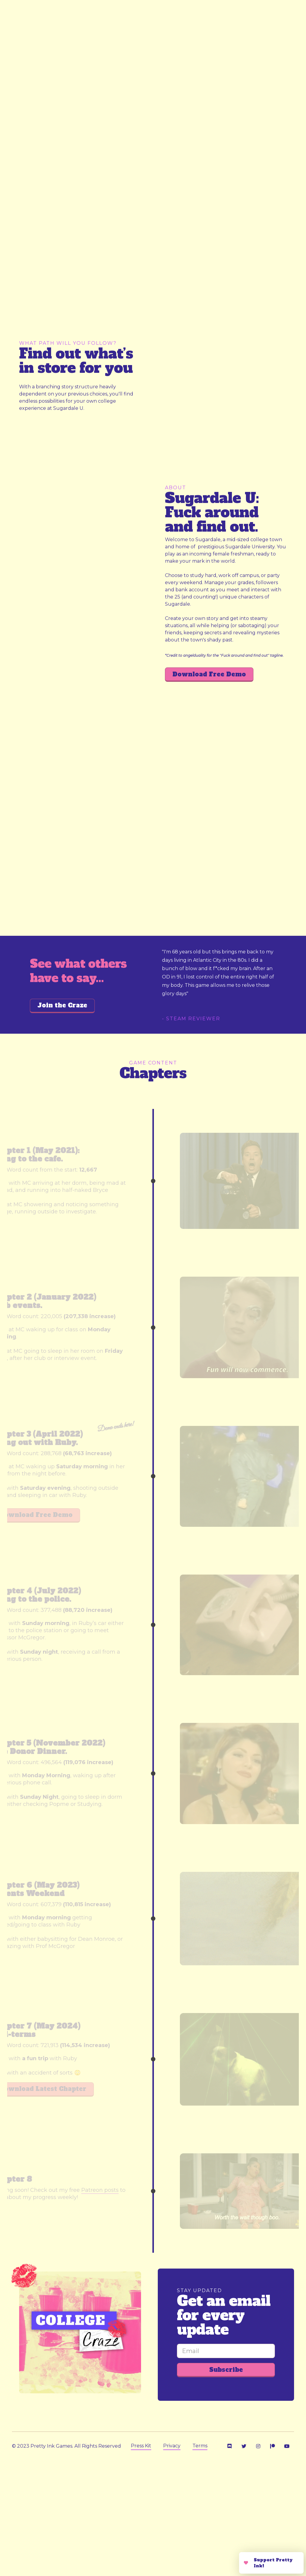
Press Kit (141, 2446)
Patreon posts (100, 2190)
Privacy (171, 2446)
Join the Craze (62, 1005)
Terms (199, 2446)
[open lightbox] (83, 150)
